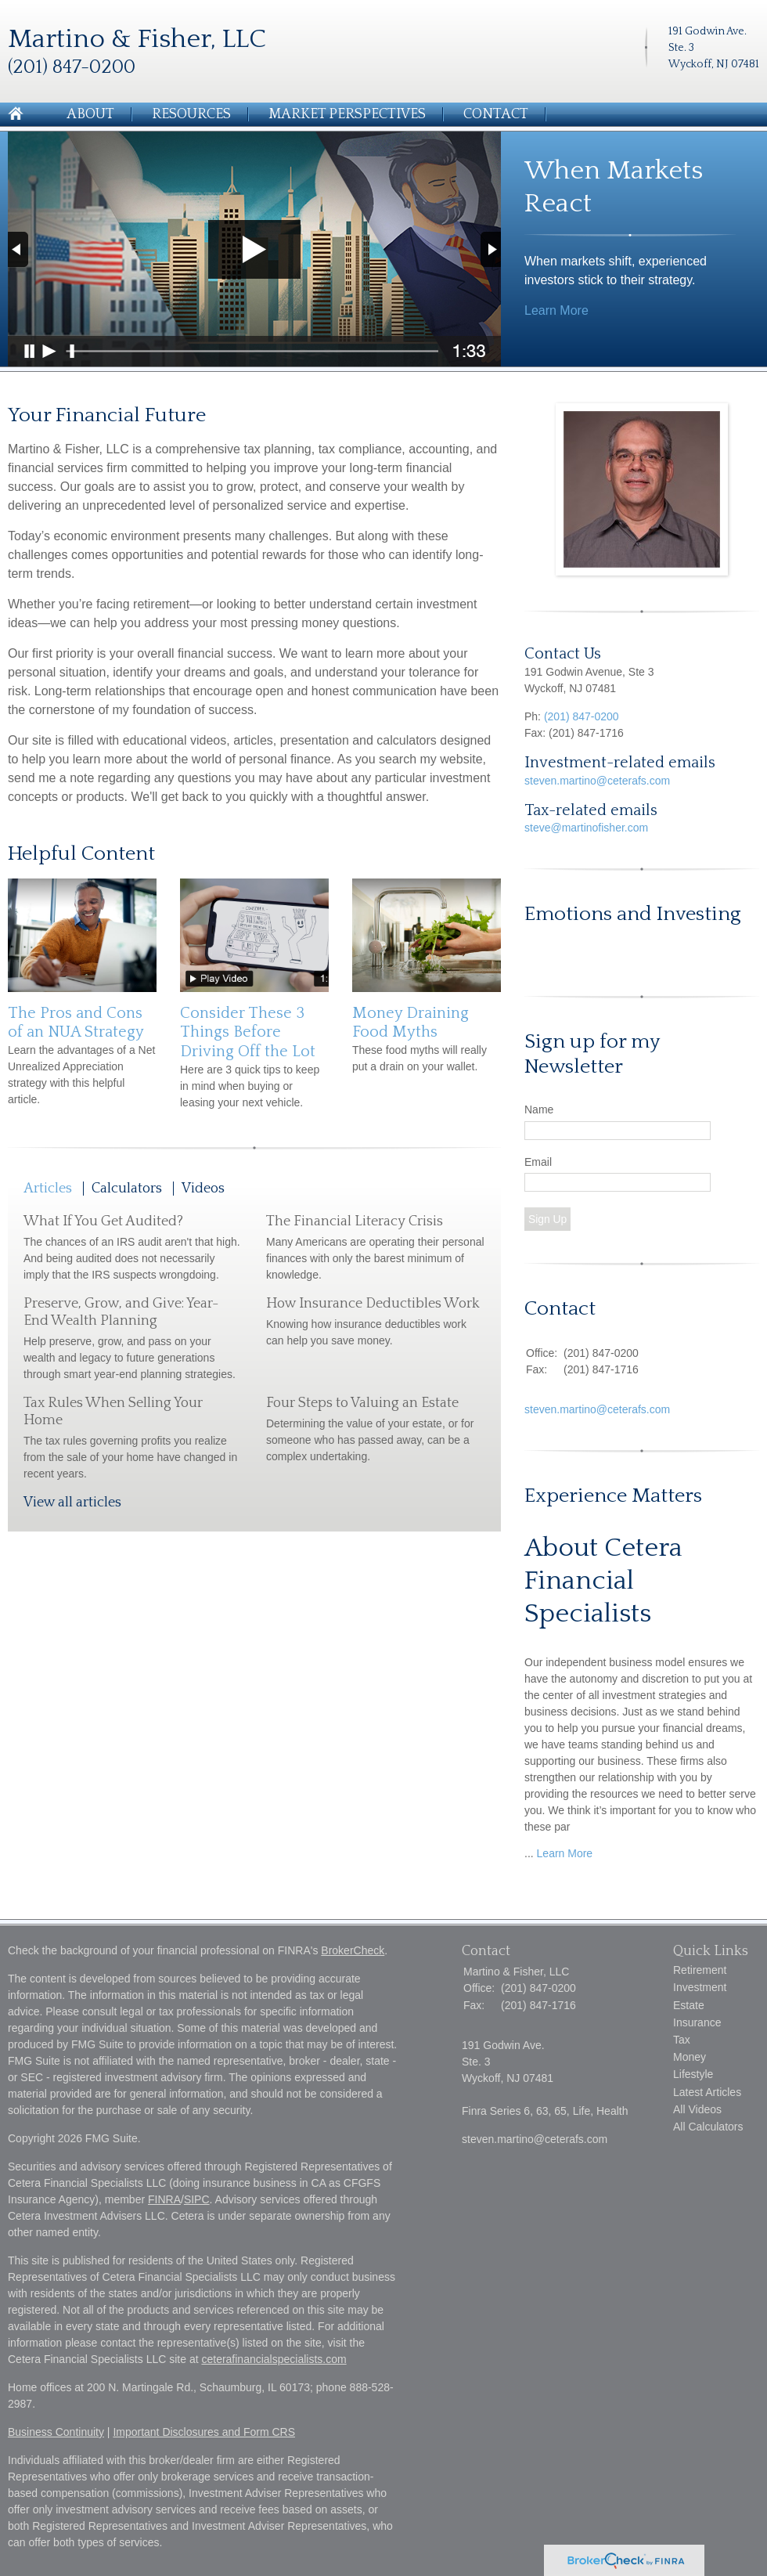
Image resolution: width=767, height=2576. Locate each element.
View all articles (72, 1502)
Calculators (127, 1188)
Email (538, 1162)
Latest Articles (707, 2092)
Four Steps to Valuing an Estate (362, 1403)
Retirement (699, 1970)
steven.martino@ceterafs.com (597, 780)
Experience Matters (613, 1496)
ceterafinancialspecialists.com (273, 2359)
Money (689, 2057)
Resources (191, 114)
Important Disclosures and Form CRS (204, 2432)
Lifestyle (693, 2074)
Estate (688, 2005)
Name (538, 1109)
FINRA (164, 2199)
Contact (495, 114)
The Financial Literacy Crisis (354, 1221)
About (90, 114)
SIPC (197, 2199)
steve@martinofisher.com (586, 827)
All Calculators (708, 2126)
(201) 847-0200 (581, 716)
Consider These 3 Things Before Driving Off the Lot (247, 1032)
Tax (681, 2039)
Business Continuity (56, 2432)
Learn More (556, 310)
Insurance (697, 2022)
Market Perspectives (347, 114)
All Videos (697, 2109)
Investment (699, 1987)
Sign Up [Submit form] (547, 1219)
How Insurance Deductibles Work (373, 1303)
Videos (203, 1188)
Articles (47, 1188)
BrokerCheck (352, 1950)
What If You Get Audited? (103, 1221)
